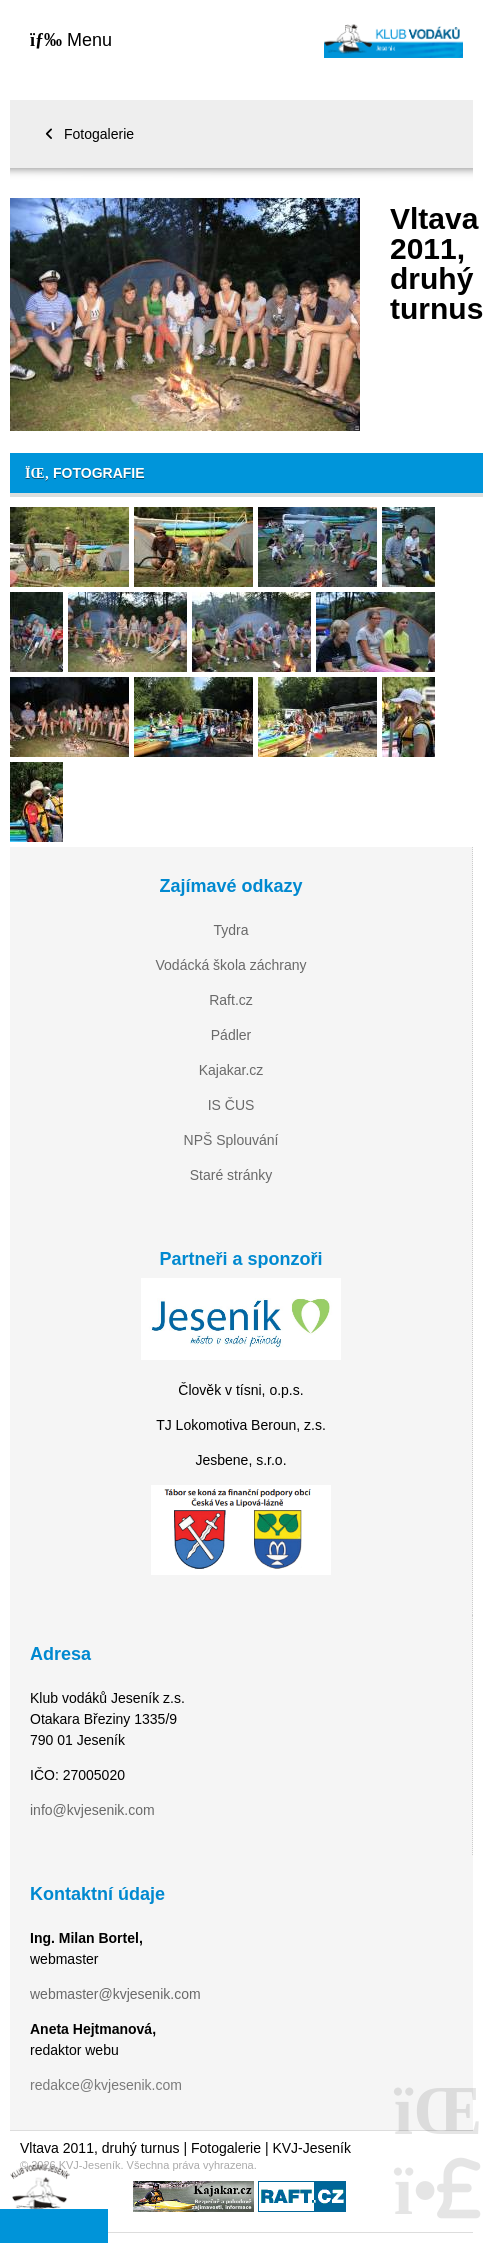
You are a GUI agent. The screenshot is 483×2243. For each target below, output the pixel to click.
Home (393, 40)
